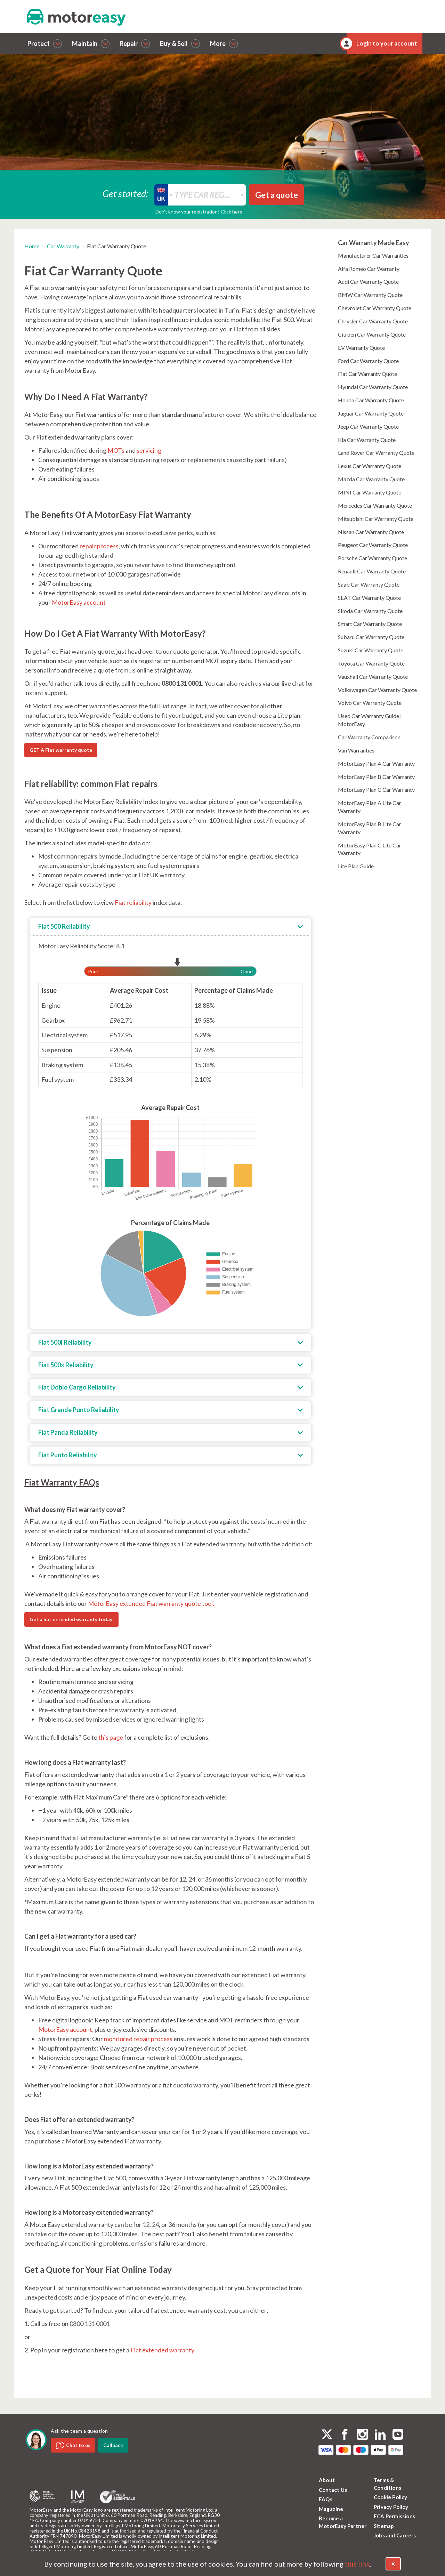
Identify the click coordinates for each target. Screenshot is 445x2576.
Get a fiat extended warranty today (71, 1619)
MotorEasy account (79, 602)
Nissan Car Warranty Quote (371, 532)
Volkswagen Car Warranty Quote (377, 689)
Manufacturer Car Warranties (373, 255)
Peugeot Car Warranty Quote (373, 544)
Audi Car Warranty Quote (368, 281)
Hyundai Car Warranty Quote (373, 387)
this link (357, 2564)
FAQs (325, 2499)
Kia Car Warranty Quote (367, 439)
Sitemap (384, 2526)
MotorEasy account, (66, 2029)
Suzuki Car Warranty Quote (370, 650)
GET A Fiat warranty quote (61, 750)
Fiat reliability (133, 902)
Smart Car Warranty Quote (370, 623)
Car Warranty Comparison (369, 737)
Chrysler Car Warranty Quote (373, 321)
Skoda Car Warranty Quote (370, 610)
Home (31, 246)
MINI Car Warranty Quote (369, 492)
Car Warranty (63, 246)
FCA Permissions (394, 2516)
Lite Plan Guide (356, 866)
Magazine (331, 2509)
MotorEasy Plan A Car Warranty (376, 763)
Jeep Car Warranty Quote (368, 426)
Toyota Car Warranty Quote (371, 663)
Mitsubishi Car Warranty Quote (375, 518)
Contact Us (333, 2490)
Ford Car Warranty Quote (368, 360)
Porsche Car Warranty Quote (372, 558)
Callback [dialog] (113, 2445)
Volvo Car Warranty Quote (370, 702)
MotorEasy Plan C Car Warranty (376, 789)
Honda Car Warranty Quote (371, 400)
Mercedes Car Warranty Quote (375, 505)
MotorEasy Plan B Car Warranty (376, 776)
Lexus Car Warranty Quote (369, 465)
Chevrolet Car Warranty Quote (374, 308)
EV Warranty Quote (361, 347)
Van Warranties (356, 750)
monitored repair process (138, 2039)
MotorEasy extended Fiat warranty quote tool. (151, 1603)
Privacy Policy (391, 2507)
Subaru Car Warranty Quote (371, 637)
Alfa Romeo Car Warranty (368, 268)
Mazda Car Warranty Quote (371, 479)
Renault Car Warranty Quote (372, 571)
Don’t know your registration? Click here (198, 212)
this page (110, 1737)
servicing (149, 450)
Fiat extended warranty (162, 2350)
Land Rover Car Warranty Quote (376, 452)
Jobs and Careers (395, 2535)
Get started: (125, 193)
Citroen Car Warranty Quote (372, 334)
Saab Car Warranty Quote (368, 584)
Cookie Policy (390, 2497)
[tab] (170, 927)
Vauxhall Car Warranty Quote (373, 676)
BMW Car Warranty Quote (370, 294)
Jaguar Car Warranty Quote (371, 413)
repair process (99, 546)
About (327, 2480)
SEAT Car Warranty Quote (369, 597)
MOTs (115, 450)
